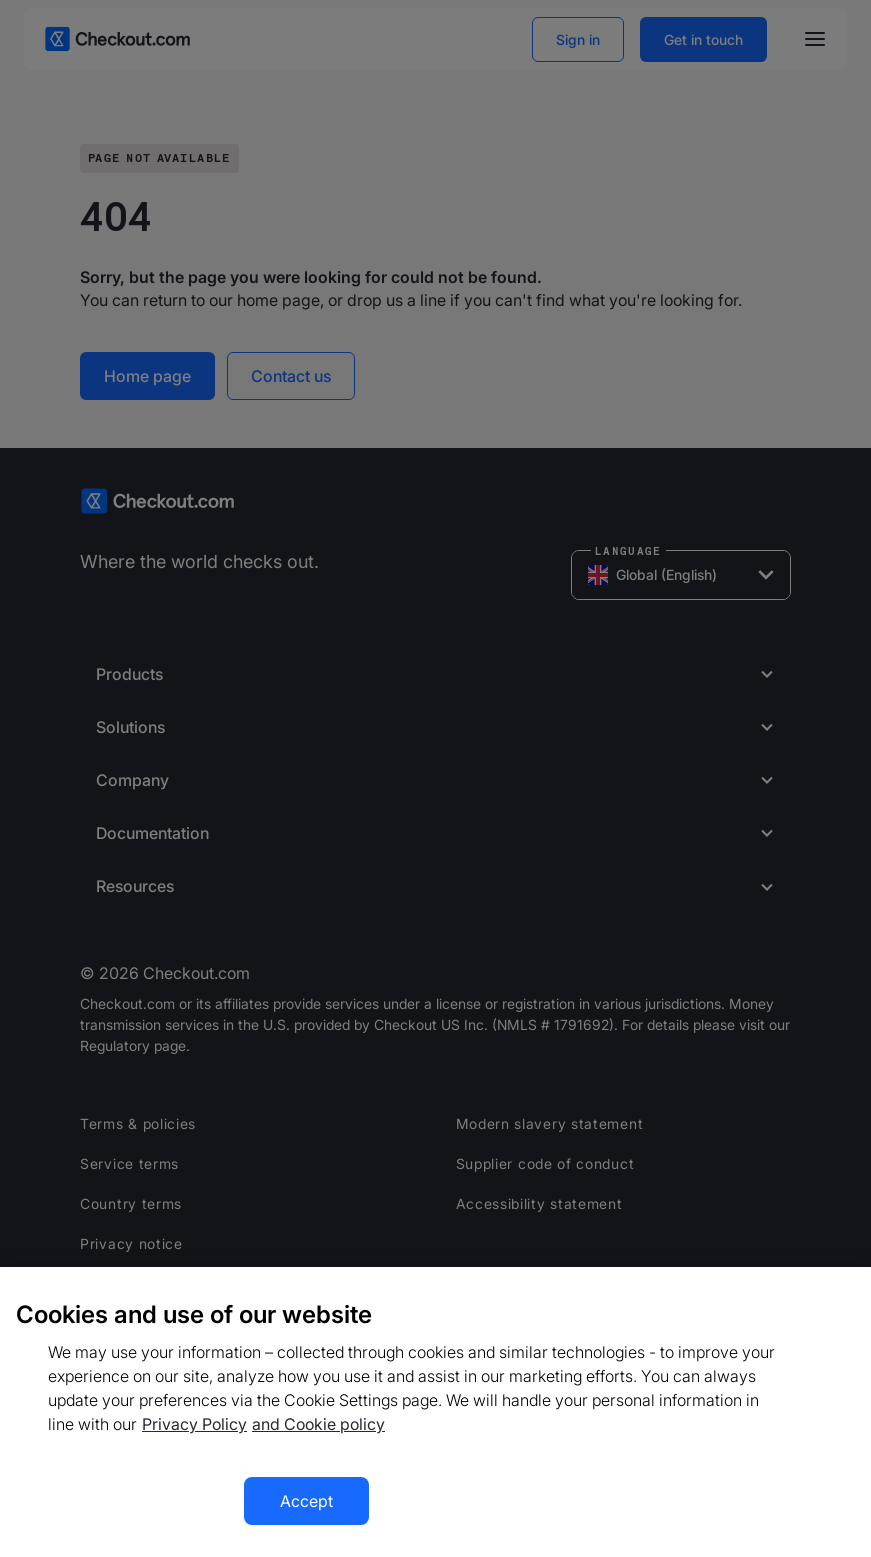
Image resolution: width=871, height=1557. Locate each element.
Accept (306, 1501)
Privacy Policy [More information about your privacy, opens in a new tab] (194, 1424)
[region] (435, 1412)
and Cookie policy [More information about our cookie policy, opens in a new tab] (318, 1424)
